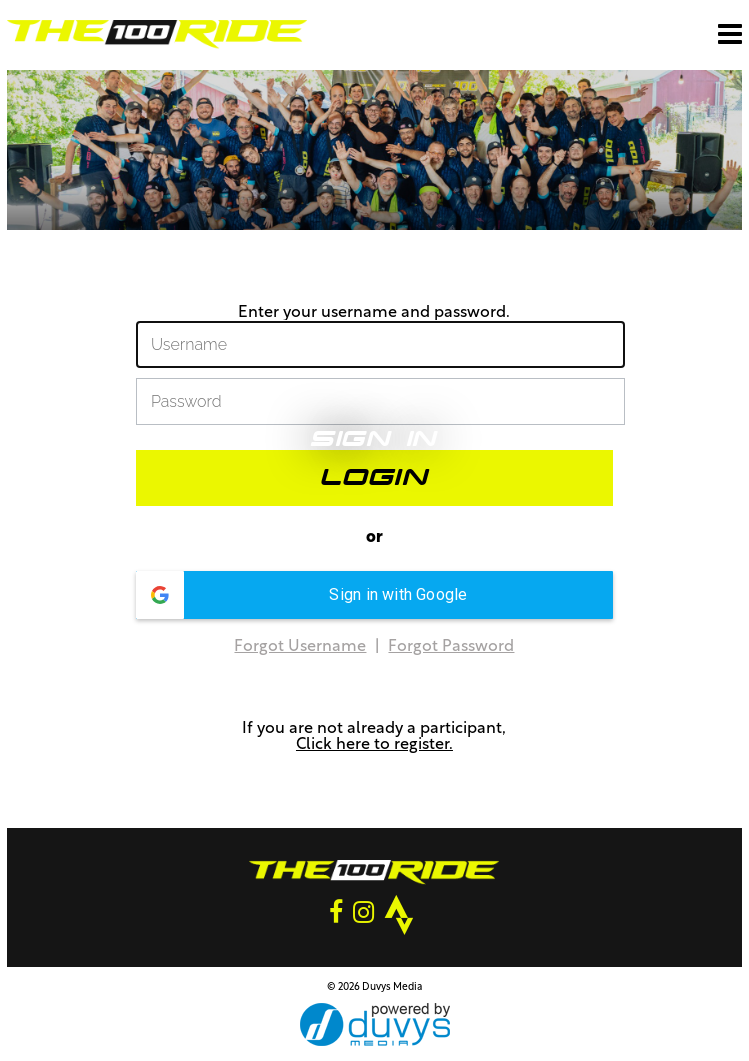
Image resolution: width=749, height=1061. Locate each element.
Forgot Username (300, 647)
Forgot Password (451, 647)
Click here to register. (374, 745)
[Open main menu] (730, 34)
